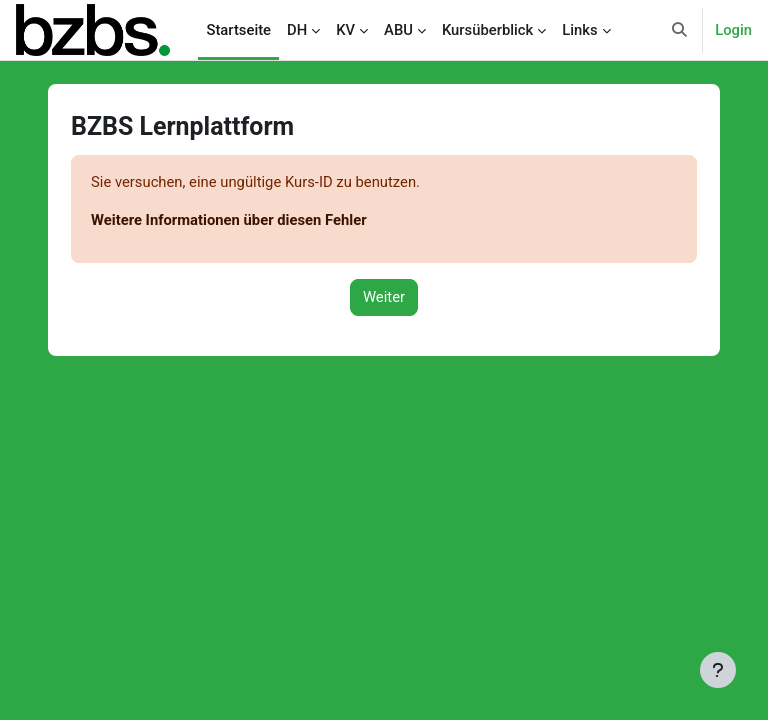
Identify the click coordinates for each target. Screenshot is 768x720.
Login (733, 30)
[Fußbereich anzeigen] (718, 670)
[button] (680, 30)
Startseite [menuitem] (238, 30)
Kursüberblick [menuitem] (487, 30)
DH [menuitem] (297, 30)
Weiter (384, 297)
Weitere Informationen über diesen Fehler (229, 220)
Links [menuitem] (579, 30)
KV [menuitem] (345, 30)
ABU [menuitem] (398, 30)
